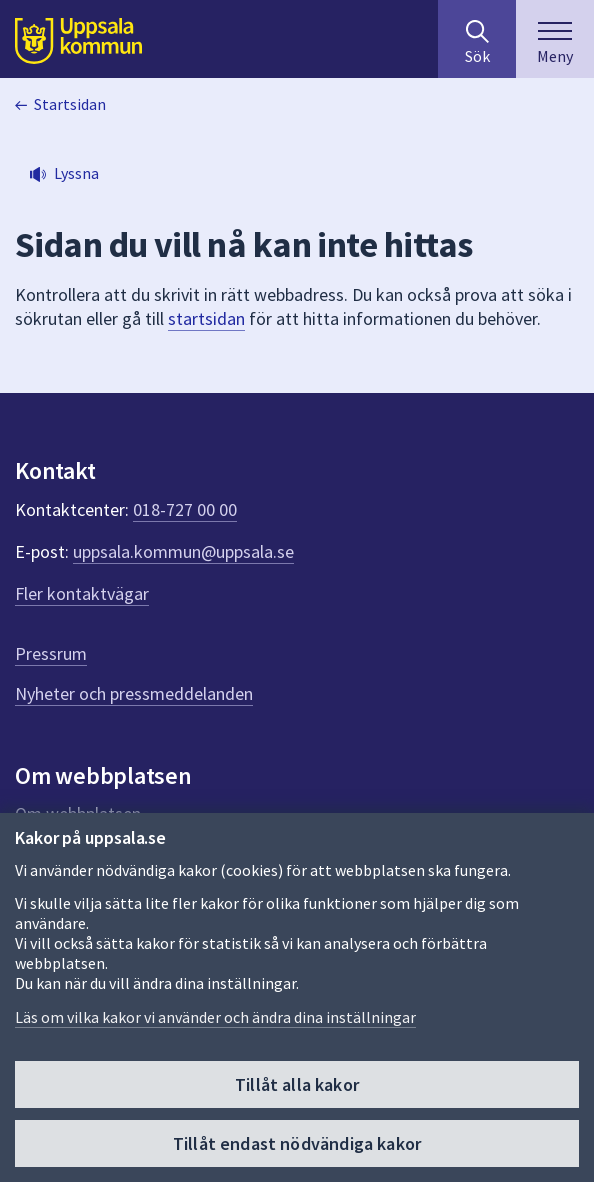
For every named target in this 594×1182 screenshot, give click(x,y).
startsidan (206, 318)
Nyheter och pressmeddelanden (134, 693)
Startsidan (70, 104)
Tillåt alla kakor (297, 1084)
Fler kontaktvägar (82, 593)
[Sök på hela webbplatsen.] (477, 39)
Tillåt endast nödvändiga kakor (297, 1143)
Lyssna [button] (76, 173)
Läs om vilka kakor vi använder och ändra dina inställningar (215, 1017)
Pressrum (51, 653)
